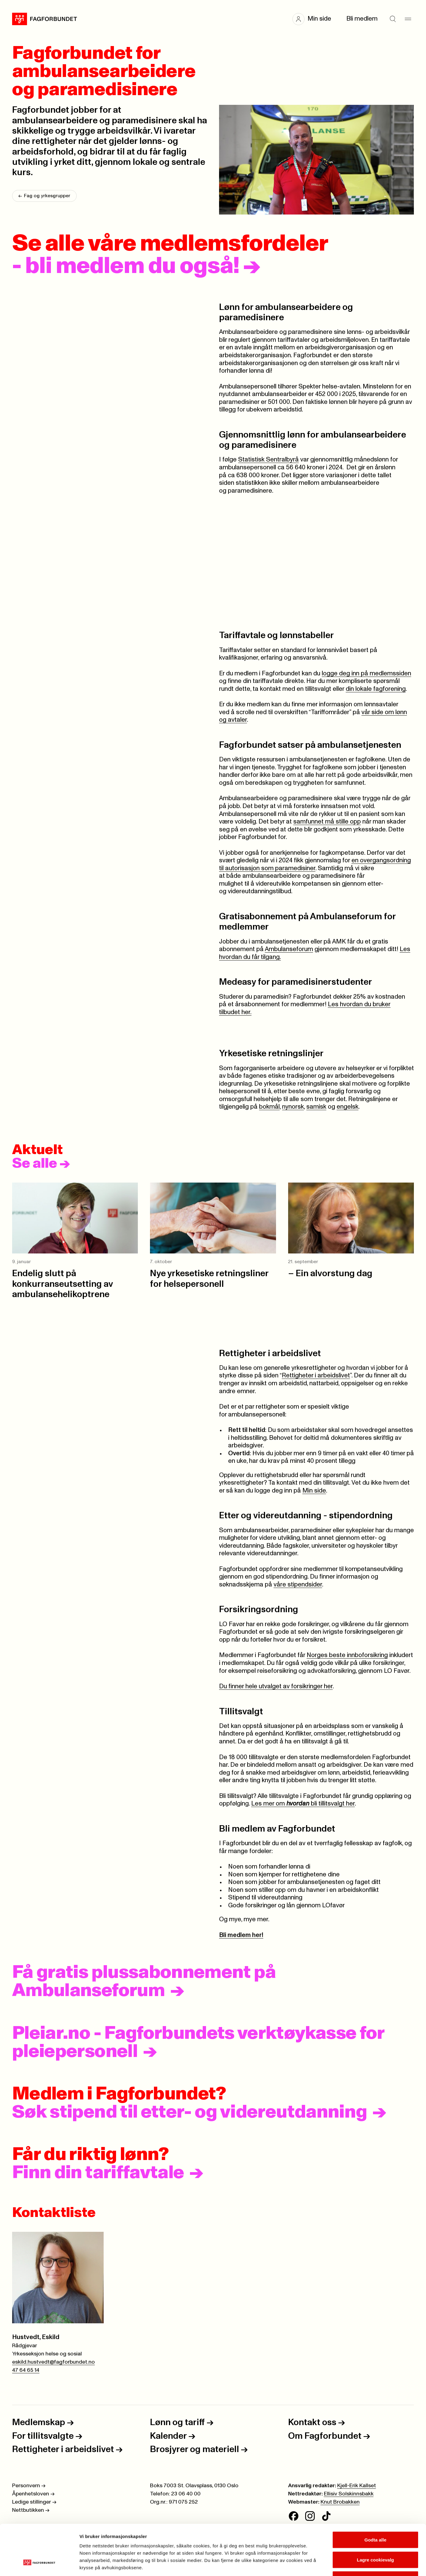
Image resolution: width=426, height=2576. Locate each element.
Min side (314, 1491)
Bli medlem (362, 19)
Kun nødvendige (375, 2536)
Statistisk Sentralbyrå (268, 460)
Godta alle (375, 2496)
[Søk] (393, 19)
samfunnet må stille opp (327, 822)
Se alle (41, 1163)
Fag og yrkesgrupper (44, 196)
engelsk (347, 1107)
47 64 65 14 (25, 2370)
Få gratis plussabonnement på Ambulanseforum (144, 1981)
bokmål (269, 1107)
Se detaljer (326, 2564)
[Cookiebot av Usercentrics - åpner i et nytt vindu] (39, 2564)
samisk (316, 1107)
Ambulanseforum (289, 949)
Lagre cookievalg (375, 2516)
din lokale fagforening (376, 689)
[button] (314, 19)
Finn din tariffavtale (98, 2173)
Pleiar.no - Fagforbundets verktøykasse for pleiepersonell (198, 2042)
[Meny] (408, 19)
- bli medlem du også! (136, 266)
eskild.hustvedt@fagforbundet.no (53, 2362)
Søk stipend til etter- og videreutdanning (189, 2112)
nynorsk (293, 1107)
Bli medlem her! (241, 1935)
